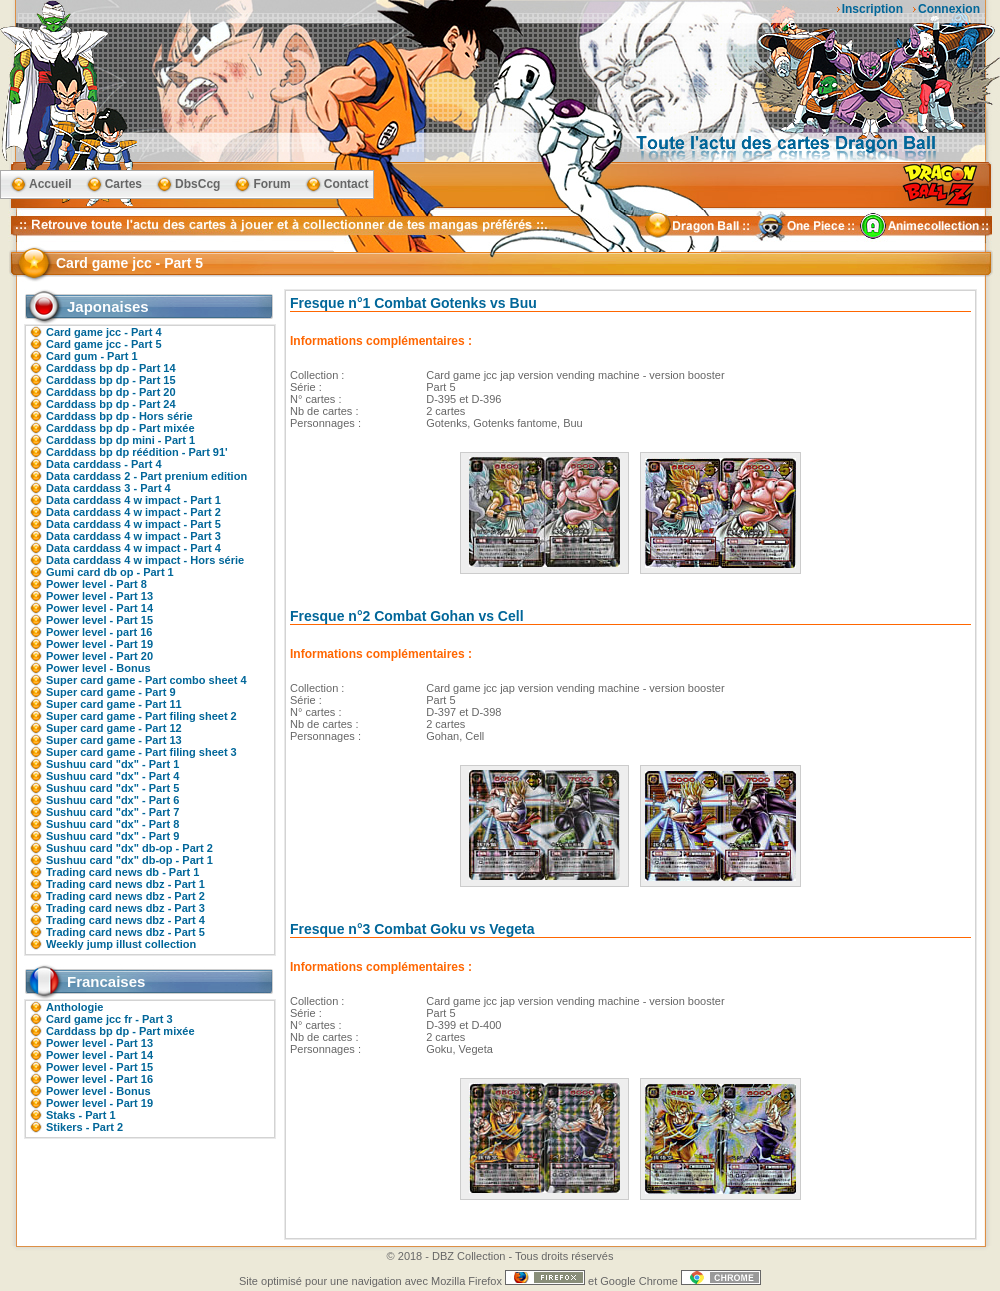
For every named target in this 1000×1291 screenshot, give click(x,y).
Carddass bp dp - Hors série (119, 416)
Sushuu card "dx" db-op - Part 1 (129, 860)
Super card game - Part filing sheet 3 (141, 752)
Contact (346, 184)
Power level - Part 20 (99, 656)
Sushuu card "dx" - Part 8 (112, 824)
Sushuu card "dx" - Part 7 (112, 812)
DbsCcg (197, 184)
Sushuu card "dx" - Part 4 (112, 776)
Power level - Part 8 (96, 584)
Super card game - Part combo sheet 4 (146, 680)
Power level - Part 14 (99, 608)
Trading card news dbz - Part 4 (125, 920)
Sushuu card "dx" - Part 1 (112, 764)
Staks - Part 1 (81, 1115)
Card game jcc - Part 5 (104, 344)
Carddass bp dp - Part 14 (111, 368)
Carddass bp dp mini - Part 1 (120, 440)
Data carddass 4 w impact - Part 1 (133, 500)
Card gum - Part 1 (92, 356)
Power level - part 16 (99, 632)
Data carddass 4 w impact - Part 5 (133, 524)
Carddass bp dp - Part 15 (111, 380)
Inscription (872, 9)
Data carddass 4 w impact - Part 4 (133, 548)
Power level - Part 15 (99, 620)
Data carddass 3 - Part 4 (108, 488)
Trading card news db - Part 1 (122, 872)
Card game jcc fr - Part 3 (109, 1019)
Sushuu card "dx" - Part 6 (112, 800)
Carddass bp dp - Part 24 (111, 404)
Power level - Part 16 (99, 1079)
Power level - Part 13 (99, 596)
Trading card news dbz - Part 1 (125, 884)
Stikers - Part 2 (84, 1127)
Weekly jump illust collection (121, 944)
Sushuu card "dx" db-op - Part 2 (129, 848)
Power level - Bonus (98, 668)
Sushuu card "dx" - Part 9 (112, 836)
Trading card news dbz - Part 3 (125, 908)
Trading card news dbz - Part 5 (125, 932)
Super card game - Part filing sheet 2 (141, 716)
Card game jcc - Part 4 (104, 332)
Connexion (949, 9)
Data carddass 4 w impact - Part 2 (133, 512)
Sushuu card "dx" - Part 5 (112, 788)
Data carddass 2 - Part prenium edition (146, 476)
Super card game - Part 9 (111, 692)
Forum (271, 184)
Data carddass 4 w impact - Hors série (145, 560)
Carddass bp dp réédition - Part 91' (137, 452)
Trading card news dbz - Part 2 (125, 896)
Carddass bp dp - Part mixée (120, 428)
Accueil (50, 184)
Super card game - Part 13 (114, 740)
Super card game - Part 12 (114, 728)
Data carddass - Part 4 (104, 464)
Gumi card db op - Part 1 (110, 572)
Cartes (123, 184)
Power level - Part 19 (99, 644)
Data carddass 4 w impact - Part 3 (133, 536)
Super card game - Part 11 (114, 704)
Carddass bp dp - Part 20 (111, 392)
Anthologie (74, 1007)
